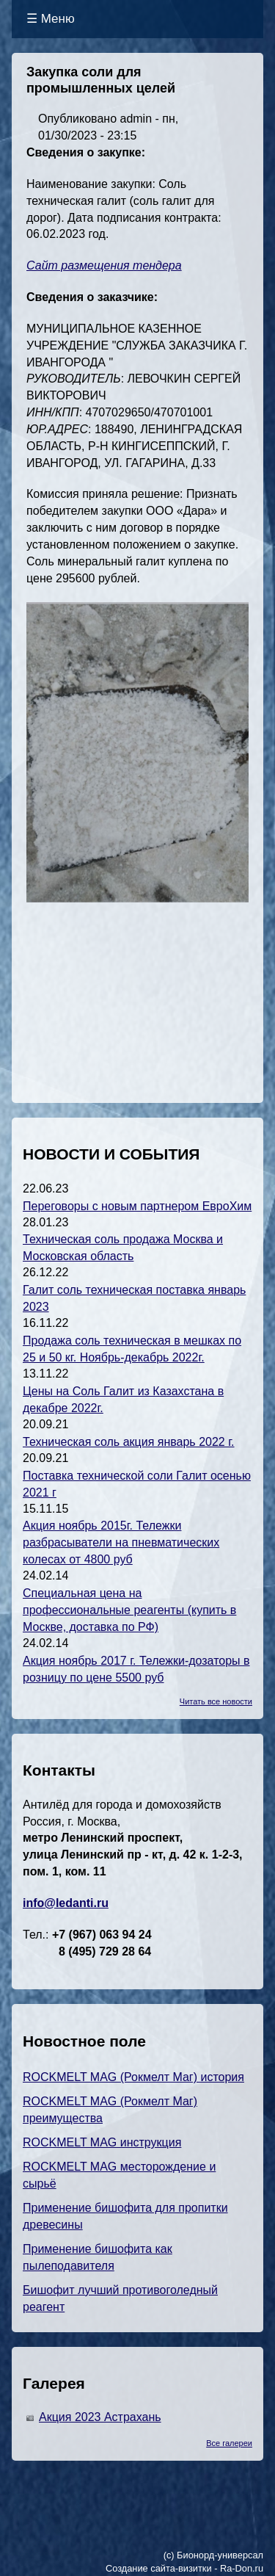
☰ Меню (50, 19)
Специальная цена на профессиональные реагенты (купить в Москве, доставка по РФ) (129, 1610)
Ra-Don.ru (241, 2568)
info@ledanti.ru (66, 1903)
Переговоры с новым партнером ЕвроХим (137, 1206)
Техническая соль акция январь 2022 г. (129, 1442)
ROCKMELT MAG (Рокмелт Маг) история (133, 2077)
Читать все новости (216, 1701)
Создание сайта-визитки (159, 2568)
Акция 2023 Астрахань (100, 2417)
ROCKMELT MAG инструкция (102, 2142)
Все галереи (229, 2443)
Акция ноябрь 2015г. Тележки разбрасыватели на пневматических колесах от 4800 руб (121, 1542)
